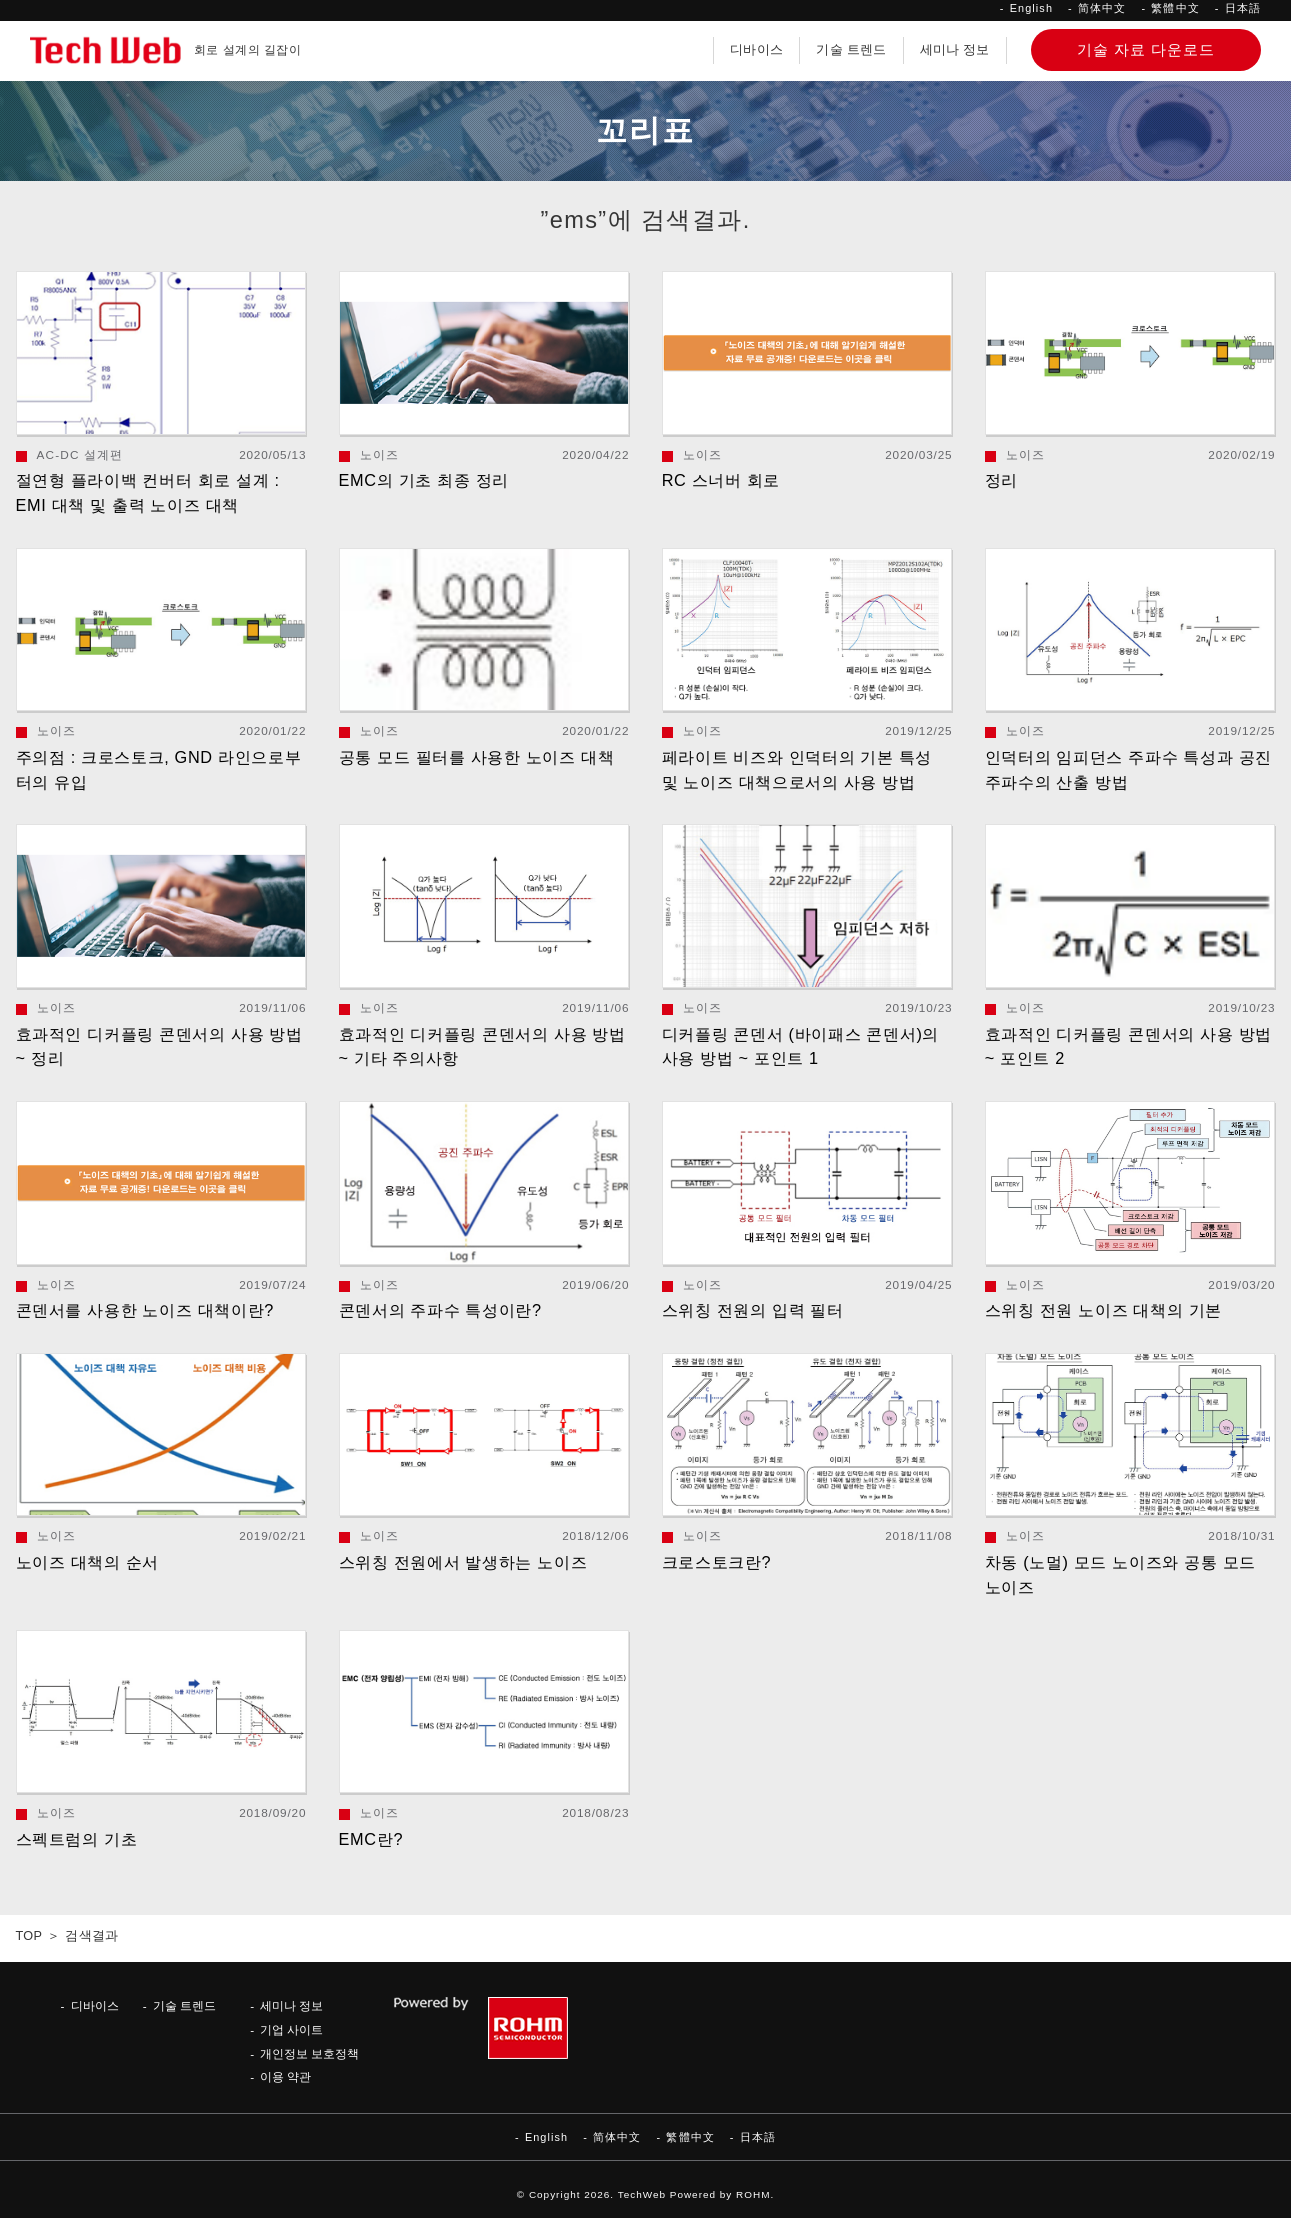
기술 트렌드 (851, 50)
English (1031, 8)
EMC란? (371, 1839)
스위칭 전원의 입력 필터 (753, 1310)
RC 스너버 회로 (721, 480)
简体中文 (1102, 8)
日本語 (1243, 8)
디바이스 (756, 50)
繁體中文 (1175, 8)
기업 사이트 (291, 2029)
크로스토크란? (717, 1562)
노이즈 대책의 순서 (88, 1562)
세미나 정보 (955, 50)
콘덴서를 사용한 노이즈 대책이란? (145, 1310)
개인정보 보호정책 (309, 2053)
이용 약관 (285, 2076)
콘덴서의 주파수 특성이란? (440, 1310)
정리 (1001, 480)
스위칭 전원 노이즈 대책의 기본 (1103, 1310)
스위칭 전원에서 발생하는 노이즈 (463, 1562)
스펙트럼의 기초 (77, 1839)
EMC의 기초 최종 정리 (424, 480)
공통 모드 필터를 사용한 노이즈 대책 (477, 757)
